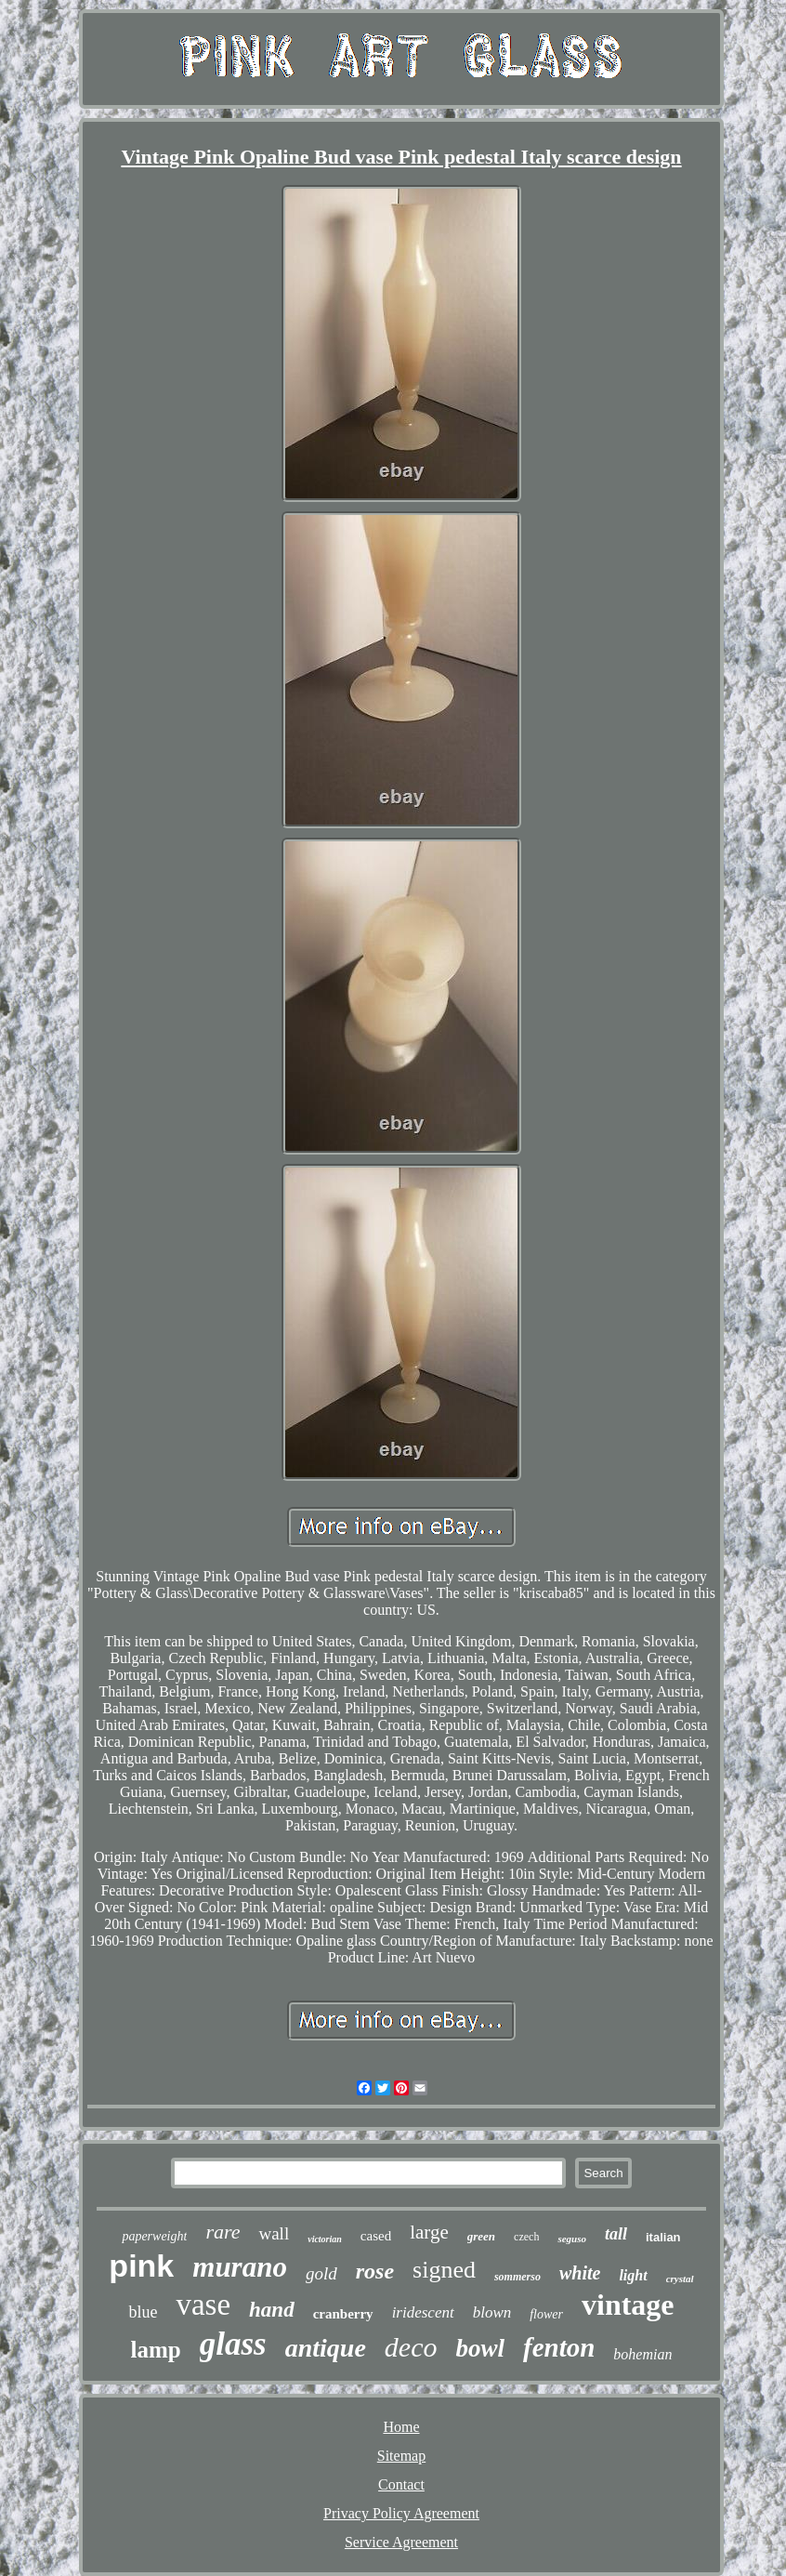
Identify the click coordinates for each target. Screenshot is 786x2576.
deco (411, 2347)
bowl (479, 2348)
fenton (559, 2347)
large (429, 2232)
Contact (401, 2484)
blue (142, 2312)
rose (375, 2271)
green (481, 2236)
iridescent (423, 2312)
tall (616, 2234)
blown (492, 2312)
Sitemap (401, 2456)
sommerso (517, 2276)
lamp (156, 2349)
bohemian (642, 2354)
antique (325, 2347)
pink (141, 2265)
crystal (680, 2278)
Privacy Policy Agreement (401, 2513)
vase (203, 2304)
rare (222, 2231)
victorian (325, 2239)
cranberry (343, 2313)
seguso (571, 2238)
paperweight (154, 2236)
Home (401, 2427)
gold (321, 2273)
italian (663, 2237)
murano (239, 2267)
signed (444, 2269)
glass (233, 2344)
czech (526, 2236)
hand (272, 2309)
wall (273, 2233)
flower (546, 2314)
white (579, 2273)
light (633, 2275)
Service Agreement (401, 2542)
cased (375, 2235)
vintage (628, 2304)
